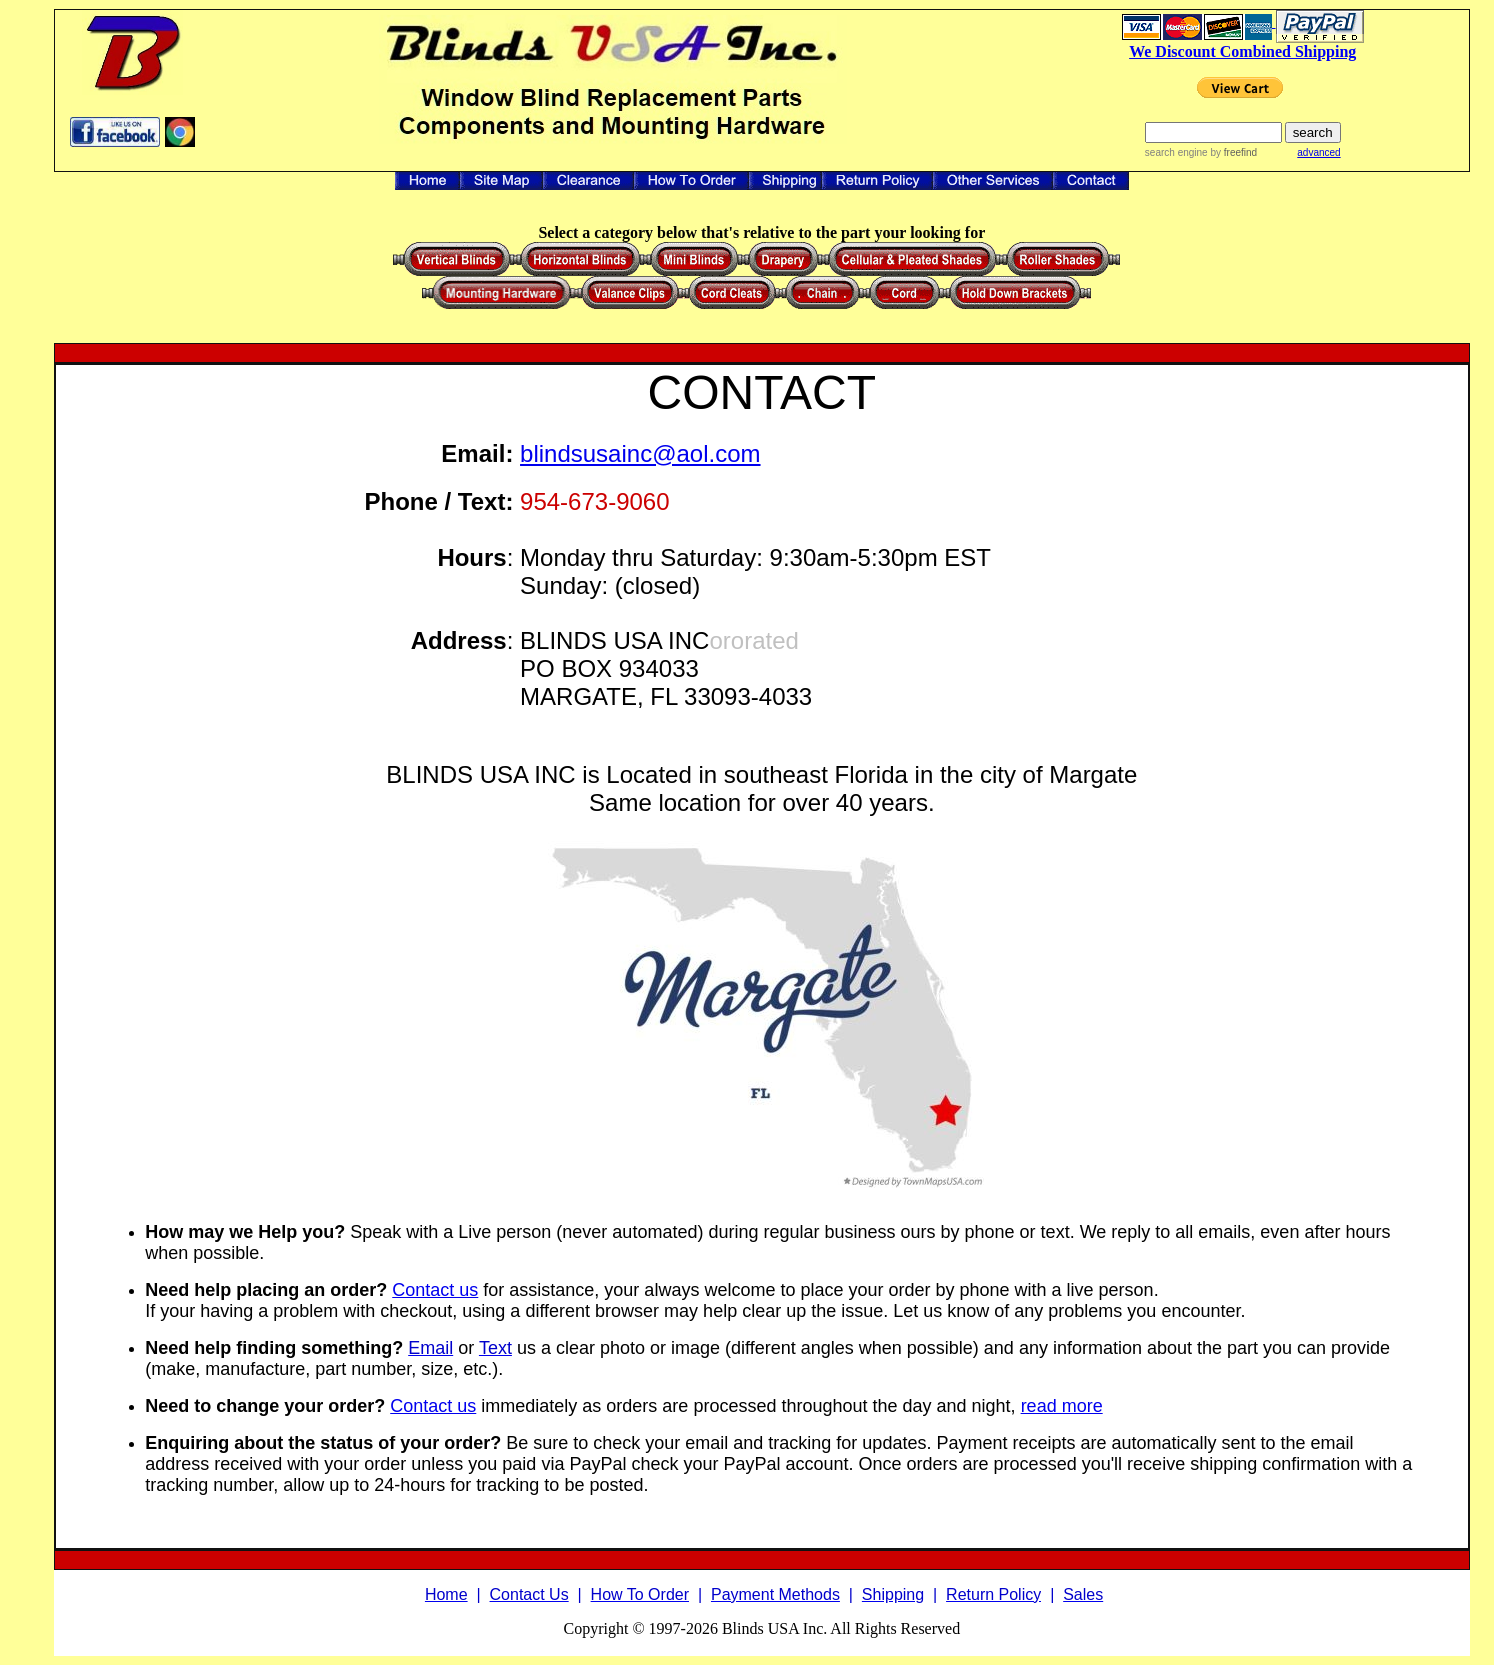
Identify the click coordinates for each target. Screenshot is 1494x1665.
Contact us (435, 1290)
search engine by (1201, 152)
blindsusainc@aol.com (640, 453)
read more (1062, 1406)
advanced (1318, 152)
